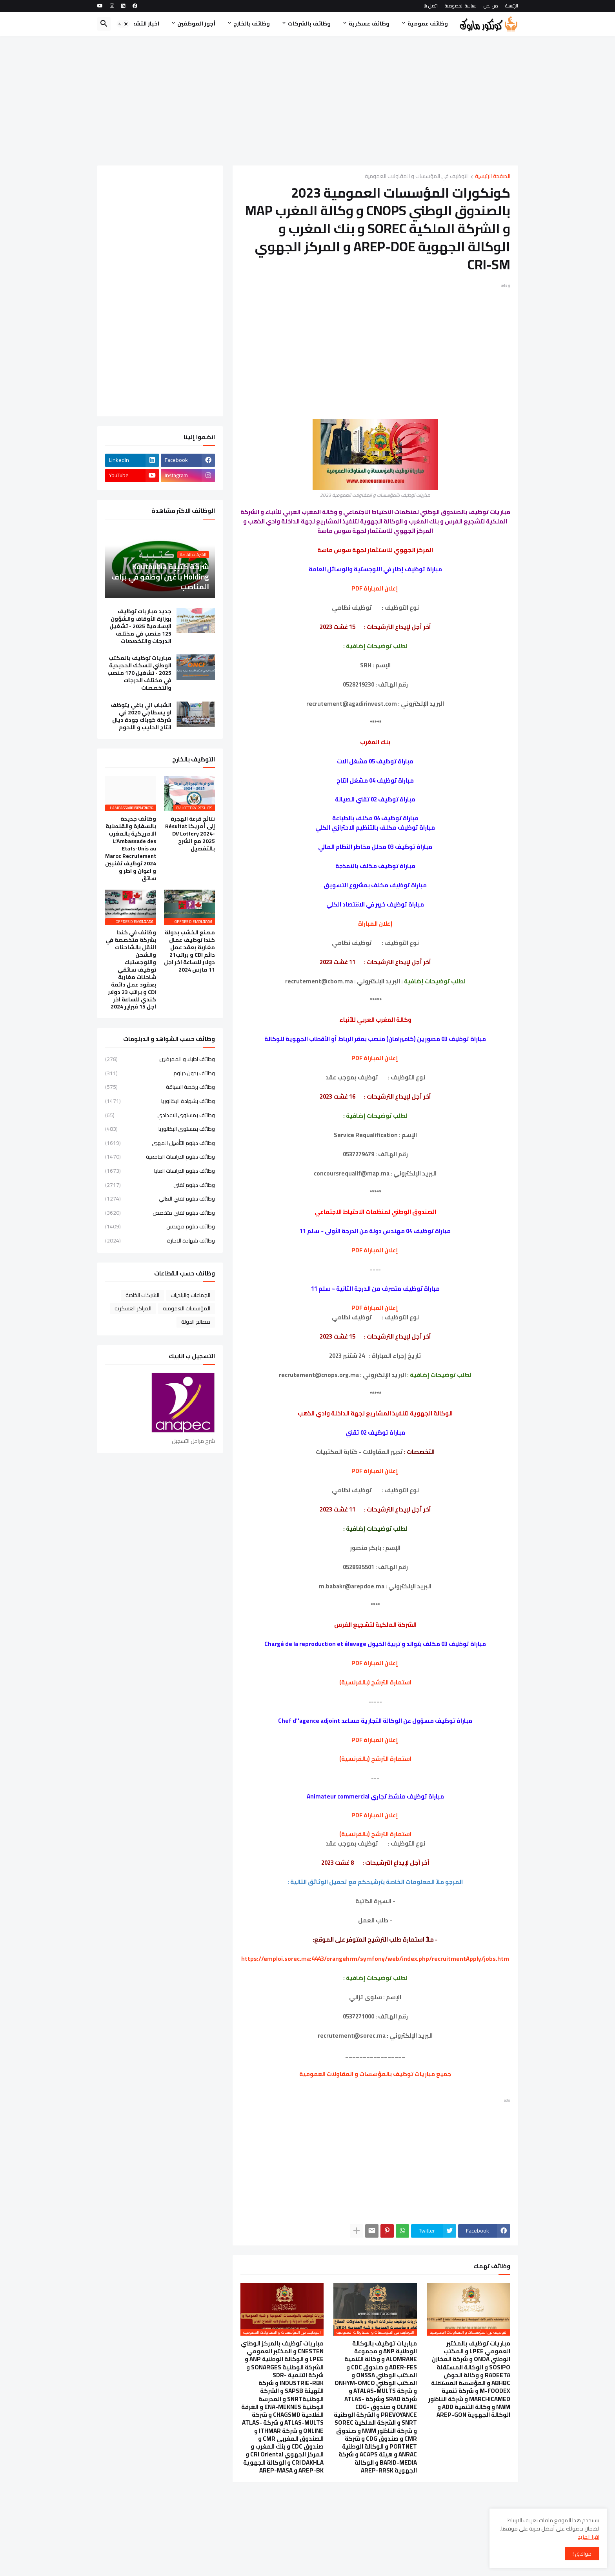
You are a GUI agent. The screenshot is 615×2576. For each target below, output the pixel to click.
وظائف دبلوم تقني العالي (160, 1199)
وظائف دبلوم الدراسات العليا (160, 1171)
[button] (123, 24)
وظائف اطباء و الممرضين (160, 1059)
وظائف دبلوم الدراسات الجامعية (160, 1157)
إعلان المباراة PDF (374, 588)
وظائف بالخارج (251, 23)
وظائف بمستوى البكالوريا (160, 1129)
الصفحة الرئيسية (492, 176)
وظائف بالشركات (309, 23)
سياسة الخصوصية (461, 5)
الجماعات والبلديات (190, 1295)
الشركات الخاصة (142, 1295)
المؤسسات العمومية (186, 1308)
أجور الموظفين (196, 23)
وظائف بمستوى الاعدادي (160, 1115)
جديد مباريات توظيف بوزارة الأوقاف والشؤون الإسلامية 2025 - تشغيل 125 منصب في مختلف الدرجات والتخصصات (140, 626)
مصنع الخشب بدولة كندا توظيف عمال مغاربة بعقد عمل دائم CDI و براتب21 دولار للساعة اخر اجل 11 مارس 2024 (189, 951)
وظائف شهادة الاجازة (160, 1240)
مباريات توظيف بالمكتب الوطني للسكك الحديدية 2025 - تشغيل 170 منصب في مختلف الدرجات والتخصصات (139, 672)
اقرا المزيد (588, 2537)
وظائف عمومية (428, 23)
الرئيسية (511, 5)
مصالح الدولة (195, 1322)
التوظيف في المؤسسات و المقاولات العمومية (417, 176)
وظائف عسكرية (369, 23)
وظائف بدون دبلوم (160, 1073)
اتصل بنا (431, 5)
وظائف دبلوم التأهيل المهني (160, 1143)
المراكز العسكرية (133, 1308)
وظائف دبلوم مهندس (160, 1226)
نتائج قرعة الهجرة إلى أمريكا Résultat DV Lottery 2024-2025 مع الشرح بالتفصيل (190, 833)
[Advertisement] (307, 101)
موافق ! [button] (582, 2554)
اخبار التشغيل (141, 23)
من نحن (491, 5)
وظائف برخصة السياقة (160, 1087)
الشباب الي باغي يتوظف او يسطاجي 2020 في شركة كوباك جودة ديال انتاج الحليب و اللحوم (141, 716)
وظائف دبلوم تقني (160, 1185)
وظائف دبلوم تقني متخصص (160, 1213)
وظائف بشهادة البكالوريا (160, 1101)
